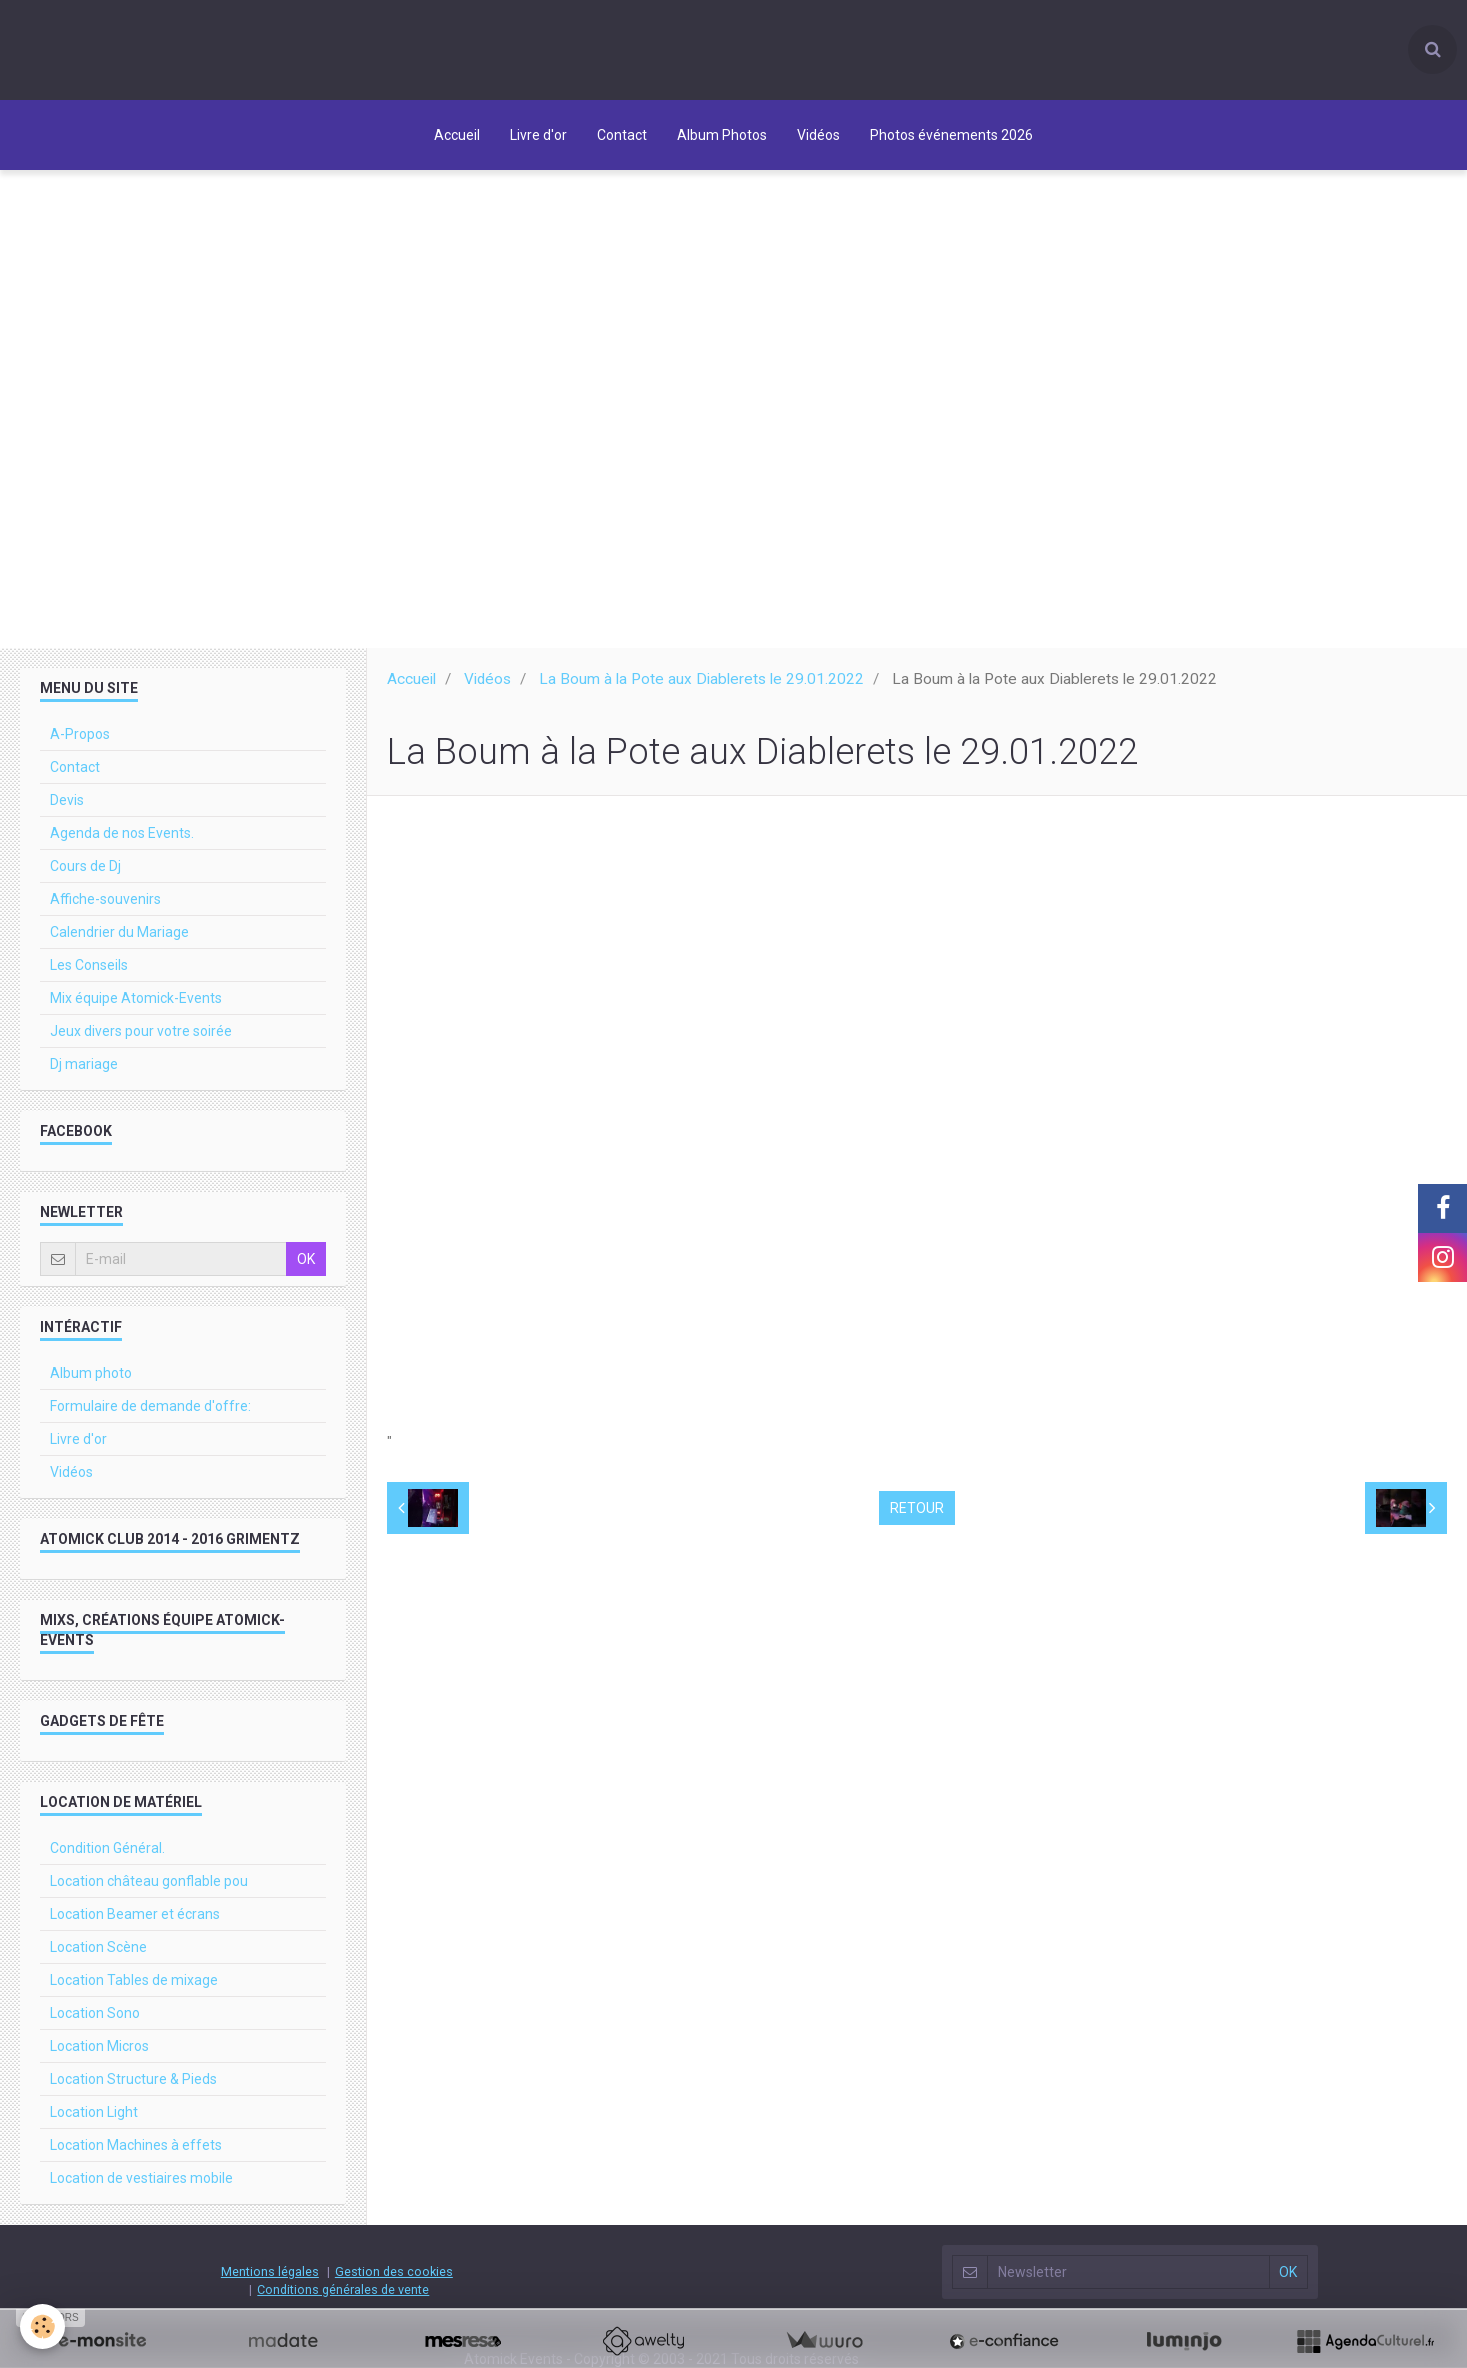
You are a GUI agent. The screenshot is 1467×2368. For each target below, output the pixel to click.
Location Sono (95, 2022)
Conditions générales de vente (343, 2298)
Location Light (94, 2121)
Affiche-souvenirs (105, 908)
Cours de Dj (85, 875)
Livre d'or (538, 135)
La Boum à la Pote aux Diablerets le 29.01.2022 (701, 688)
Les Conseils (89, 974)
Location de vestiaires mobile (141, 2187)
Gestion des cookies (394, 2280)
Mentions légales (270, 2280)
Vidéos (818, 135)
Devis (67, 809)
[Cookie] (42, 2326)
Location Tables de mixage (134, 1989)
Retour (917, 1517)
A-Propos (80, 743)
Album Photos (722, 135)
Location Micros (99, 2055)
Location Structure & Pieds (133, 2088)
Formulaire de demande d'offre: (150, 1415)
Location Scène (98, 1956)
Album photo (91, 1382)
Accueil (457, 135)
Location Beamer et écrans (135, 1923)
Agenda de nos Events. (122, 842)
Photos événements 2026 (951, 135)
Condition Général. (107, 1857)
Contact (622, 135)
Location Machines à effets (136, 2154)
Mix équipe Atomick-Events (136, 1007)
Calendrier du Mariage (119, 941)
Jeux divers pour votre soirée (141, 1040)
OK (306, 1268)
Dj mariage (84, 1073)
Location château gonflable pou (149, 1890)
